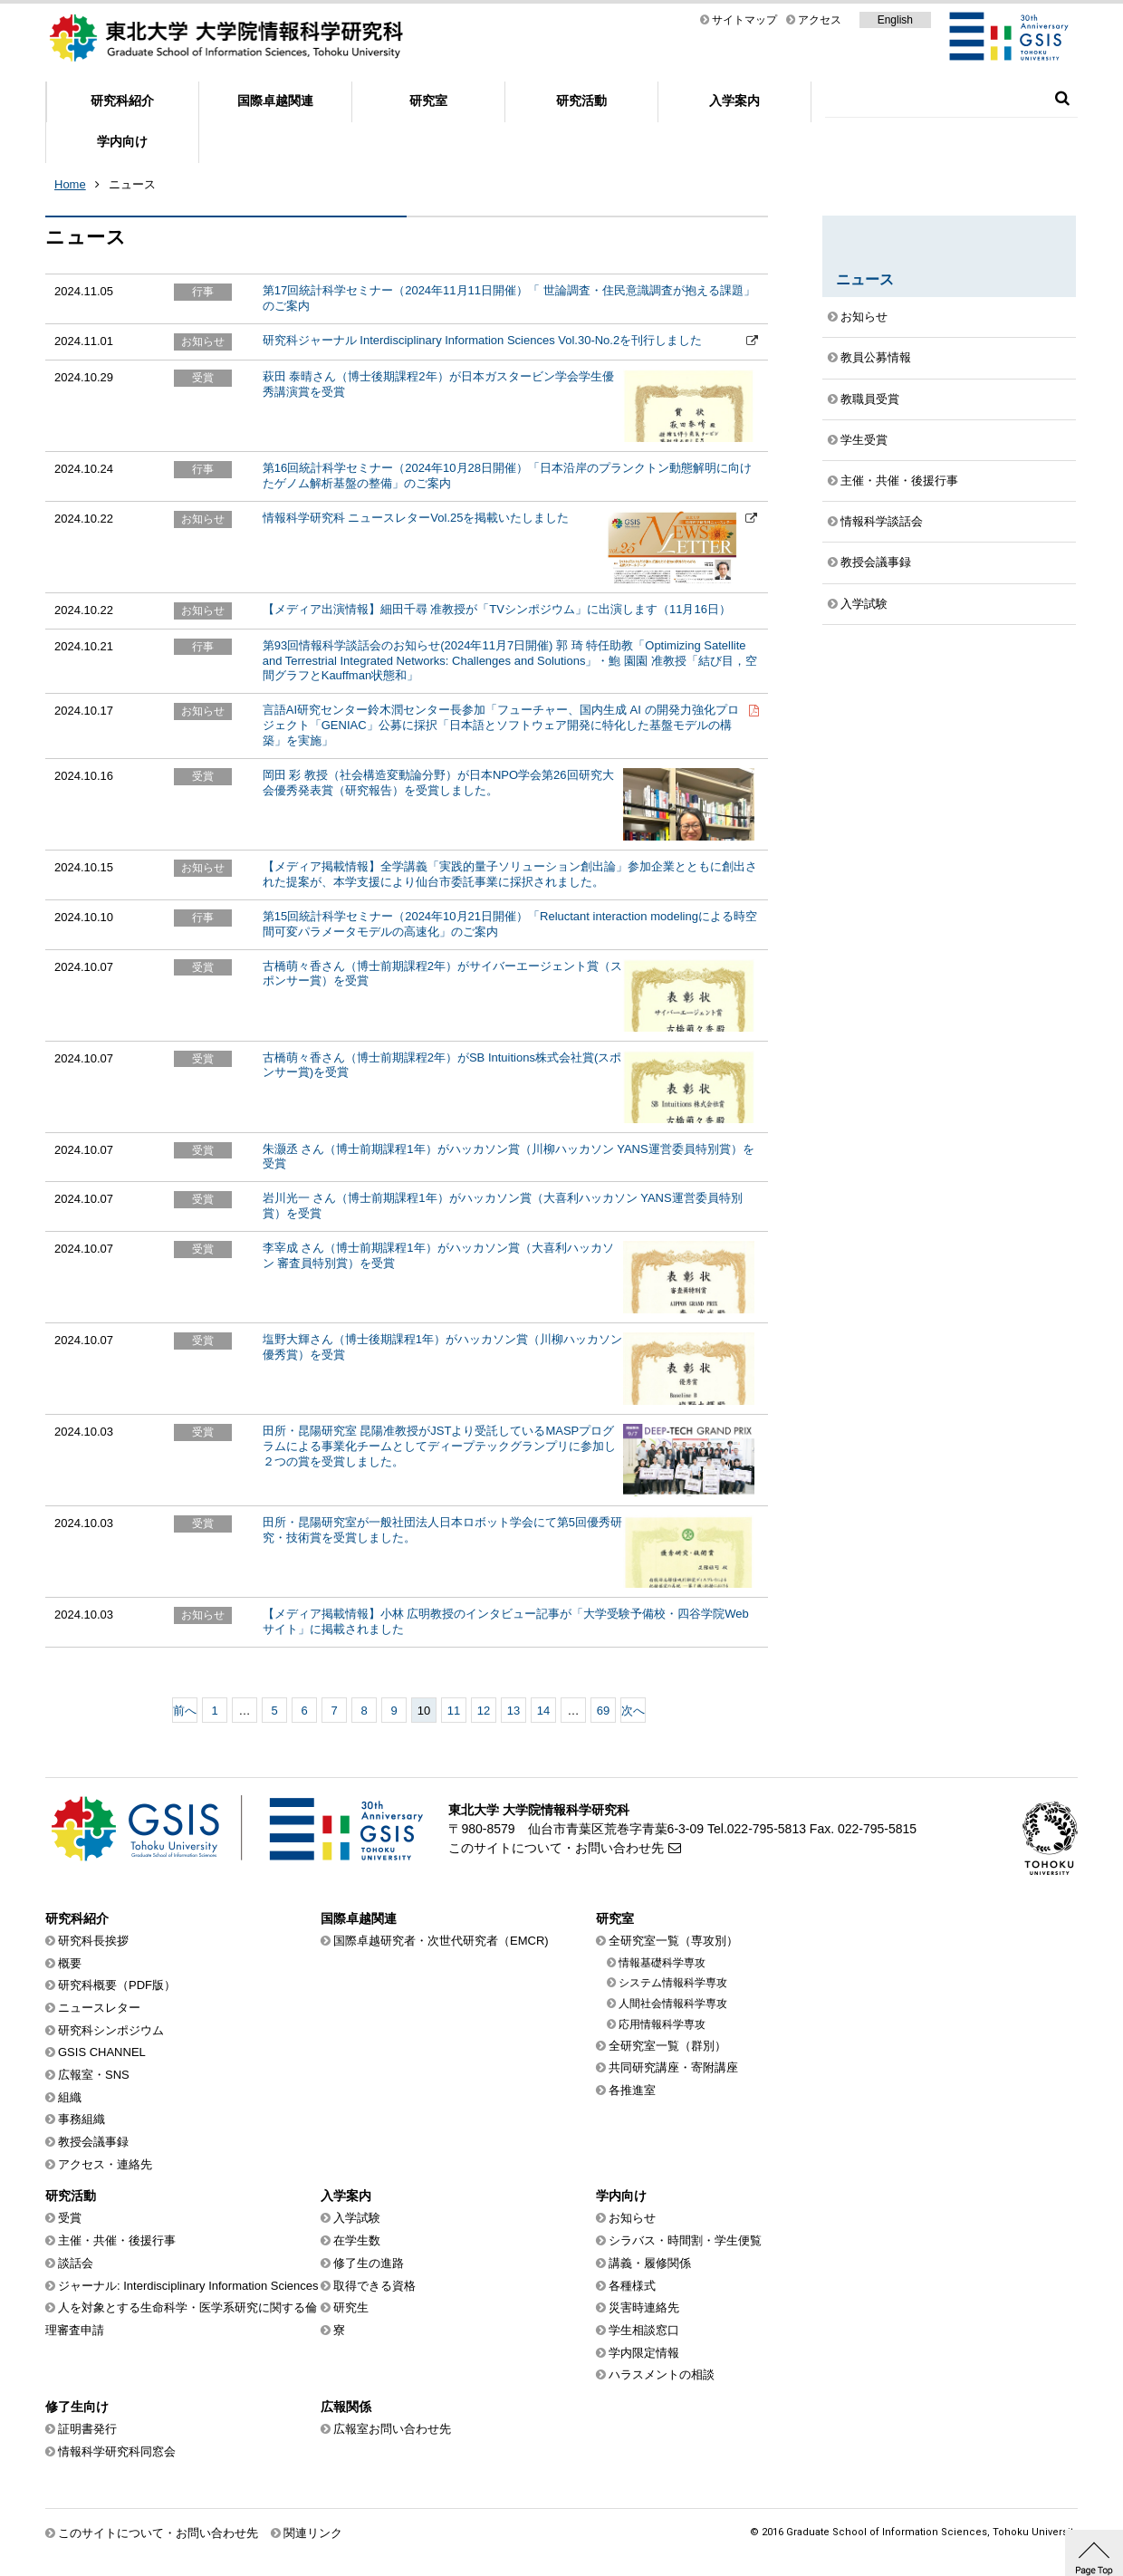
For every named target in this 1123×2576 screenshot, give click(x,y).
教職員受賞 (869, 399)
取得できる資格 (374, 2285)
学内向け (122, 141)
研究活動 (581, 100)
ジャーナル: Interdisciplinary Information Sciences (188, 2285)
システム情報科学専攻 (673, 1982)
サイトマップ (744, 20)
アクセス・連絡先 (105, 2164)
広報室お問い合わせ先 (392, 2429)
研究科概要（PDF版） (117, 1985)
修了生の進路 (368, 2263)
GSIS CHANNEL (102, 2052)
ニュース (132, 184)
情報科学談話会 (881, 521)
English (895, 20)
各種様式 (632, 2285)
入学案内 (734, 100)
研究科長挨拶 (93, 1940)
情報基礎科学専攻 (662, 1962)
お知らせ (864, 316)
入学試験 (864, 603)
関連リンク (312, 2533)
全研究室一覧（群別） (667, 2045)
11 (453, 1710)
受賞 (70, 2218)
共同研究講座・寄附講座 (673, 2067)
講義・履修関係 (650, 2263)
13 (513, 1710)
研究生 (351, 2307)
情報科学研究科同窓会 (117, 2451)
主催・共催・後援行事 (899, 480)
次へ (633, 1710)
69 (603, 1710)
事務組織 (81, 2119)
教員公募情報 (875, 357)
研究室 (428, 100)
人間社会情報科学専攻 (673, 2003)
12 (483, 1710)
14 (543, 1710)
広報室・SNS (94, 2074)
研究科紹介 (122, 100)
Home (70, 184)
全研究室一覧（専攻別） (673, 1940)
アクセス (819, 20)
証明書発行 (87, 2429)
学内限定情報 (644, 2353)
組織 (70, 2097)
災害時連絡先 (644, 2307)
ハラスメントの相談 (662, 2374)
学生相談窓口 (644, 2330)
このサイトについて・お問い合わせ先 (556, 1848)
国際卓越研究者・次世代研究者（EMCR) (441, 1940)
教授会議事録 (875, 562)
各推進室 (632, 2090)
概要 (70, 1963)
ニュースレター (99, 2007)
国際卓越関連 (275, 100)
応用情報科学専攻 (662, 2024)
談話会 (75, 2263)
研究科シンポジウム (111, 2030)
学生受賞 (864, 440)
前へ (185, 1710)
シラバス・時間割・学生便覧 (685, 2240)
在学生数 (356, 2240)
